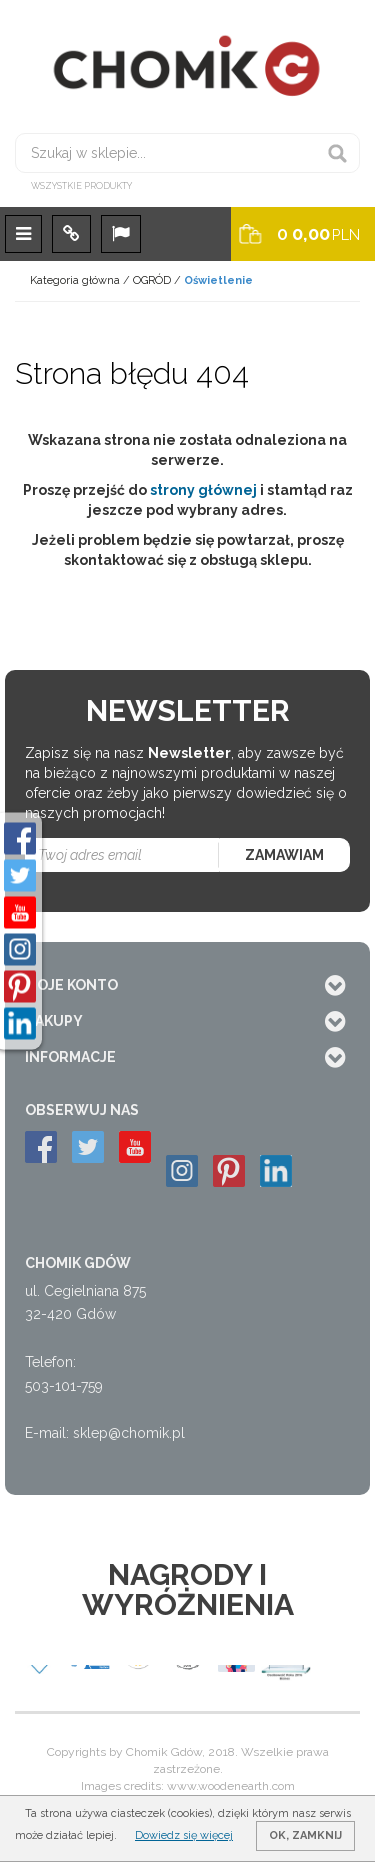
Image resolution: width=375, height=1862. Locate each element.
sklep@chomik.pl (129, 1433)
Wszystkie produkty (81, 186)
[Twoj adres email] (122, 855)
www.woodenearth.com (231, 1786)
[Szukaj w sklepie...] (187, 153)
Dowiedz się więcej (184, 1835)
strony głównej (203, 490)
